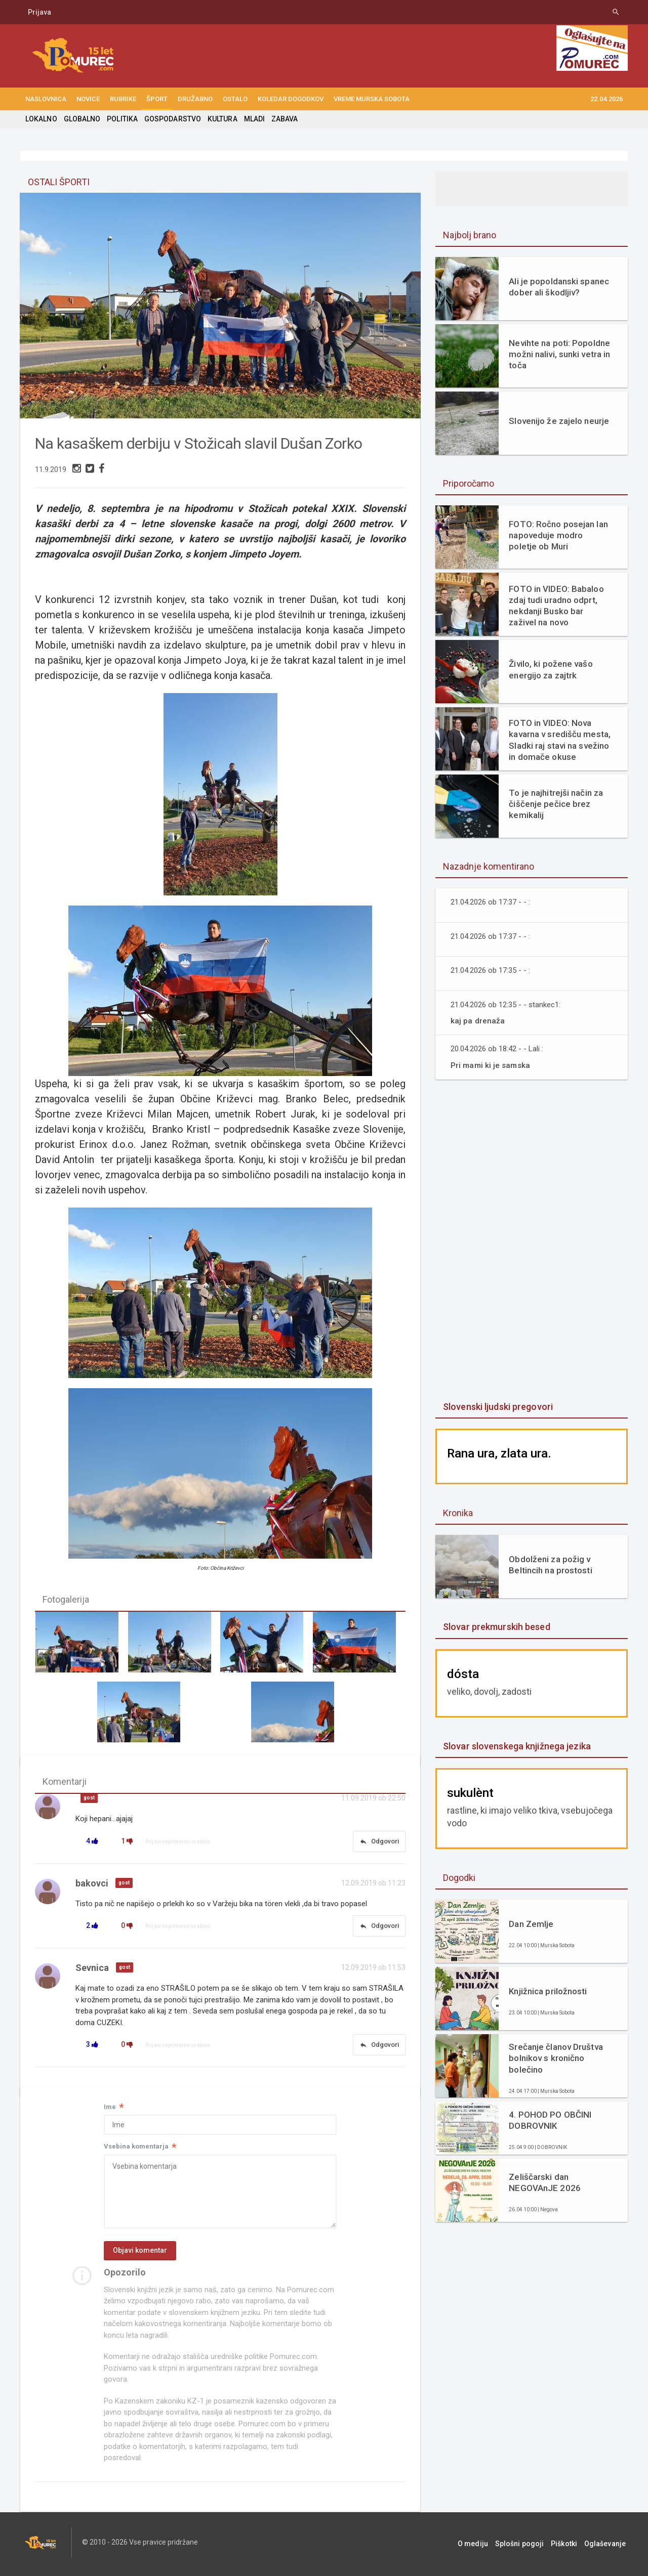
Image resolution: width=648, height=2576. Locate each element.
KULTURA (220, 119)
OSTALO (235, 99)
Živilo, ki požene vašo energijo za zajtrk (550, 669)
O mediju (483, 2546)
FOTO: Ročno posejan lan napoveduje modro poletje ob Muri (557, 535)
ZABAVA (282, 119)
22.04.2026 (606, 99)
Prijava (39, 12)
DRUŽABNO (195, 99)
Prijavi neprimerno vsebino (178, 1842)
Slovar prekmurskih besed (496, 1626)
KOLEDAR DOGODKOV (290, 99)
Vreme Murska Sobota (372, 99)
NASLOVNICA (45, 99)
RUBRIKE (123, 99)
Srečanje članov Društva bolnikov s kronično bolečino (555, 2058)
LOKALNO (41, 119)
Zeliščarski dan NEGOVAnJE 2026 (544, 2182)
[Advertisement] (532, 1241)
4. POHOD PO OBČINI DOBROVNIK (549, 2120)
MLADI (252, 119)
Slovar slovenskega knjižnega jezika (516, 1746)
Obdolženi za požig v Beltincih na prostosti (550, 1564)
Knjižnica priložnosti (547, 1991)
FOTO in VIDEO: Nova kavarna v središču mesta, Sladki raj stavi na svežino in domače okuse (559, 739)
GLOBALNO (81, 119)
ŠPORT (157, 99)
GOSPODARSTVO (171, 119)
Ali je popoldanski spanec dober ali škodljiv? (558, 286)
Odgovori (378, 1842)
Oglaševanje (607, 2546)
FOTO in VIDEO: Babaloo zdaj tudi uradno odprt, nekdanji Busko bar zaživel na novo (555, 605)
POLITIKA (121, 119)
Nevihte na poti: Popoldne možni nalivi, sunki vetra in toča (559, 354)
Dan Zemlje (531, 1924)
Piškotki (569, 2546)
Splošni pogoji (527, 2546)
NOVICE (88, 99)
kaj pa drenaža (477, 1020)
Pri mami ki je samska (491, 1065)
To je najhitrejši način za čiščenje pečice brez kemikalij (555, 804)
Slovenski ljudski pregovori (497, 1406)
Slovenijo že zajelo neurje (558, 421)
